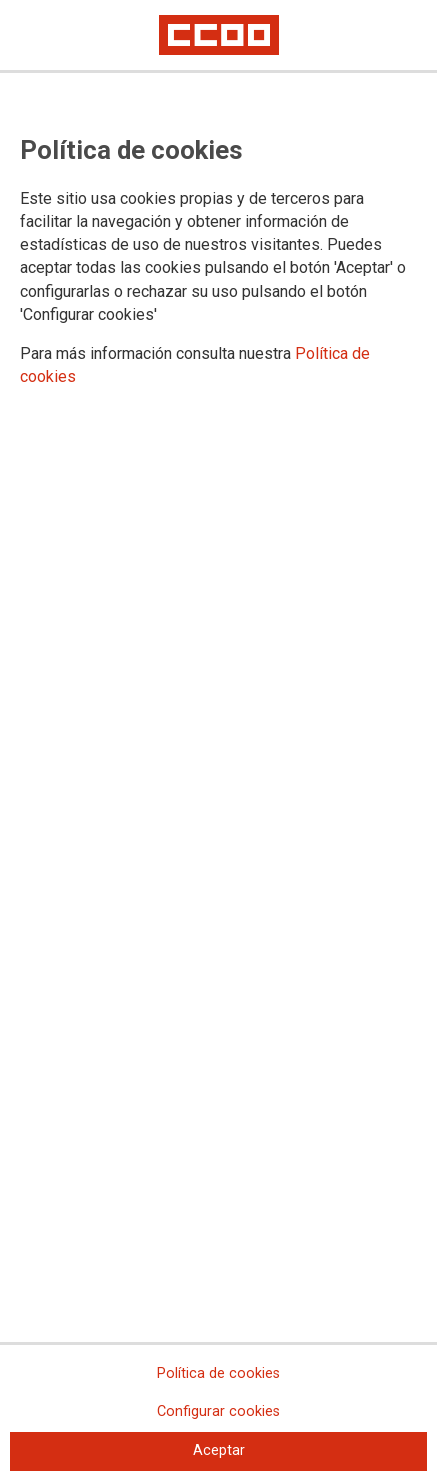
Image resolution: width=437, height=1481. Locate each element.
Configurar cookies (218, 1411)
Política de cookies (218, 1373)
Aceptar (219, 1450)
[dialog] (218, 740)
